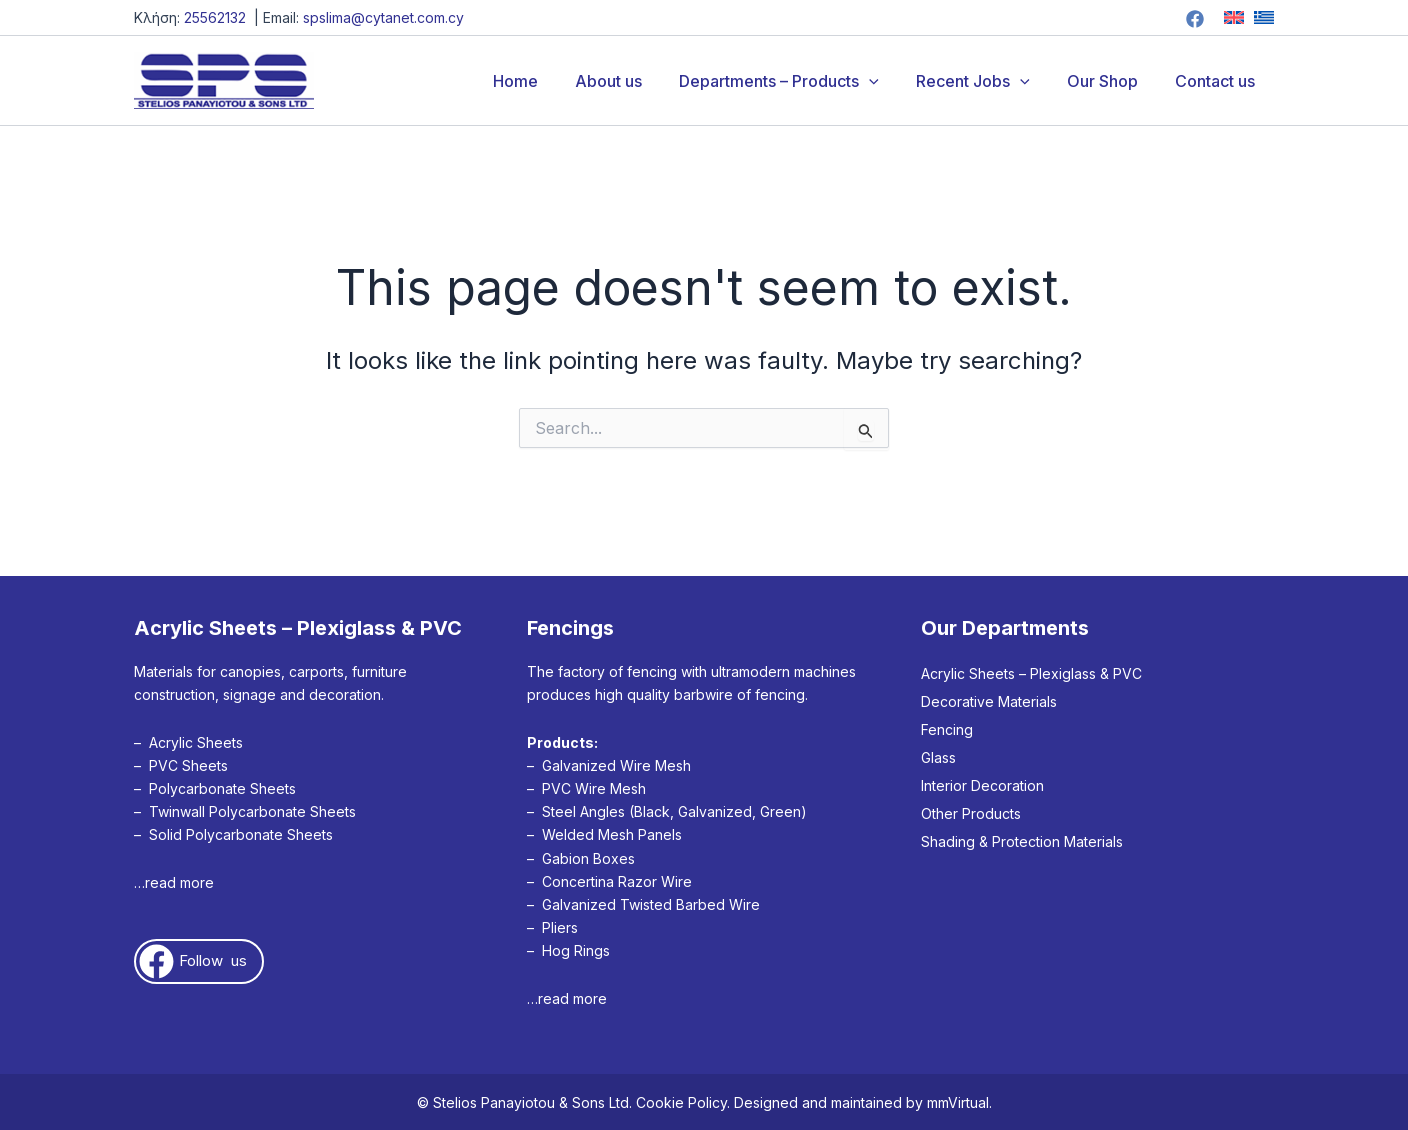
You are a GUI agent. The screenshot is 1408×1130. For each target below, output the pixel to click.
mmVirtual (958, 1102)
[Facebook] (1195, 19)
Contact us (1218, 81)
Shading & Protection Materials (1022, 841)
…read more (174, 882)
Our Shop (1110, 81)
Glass (938, 757)
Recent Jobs (986, 81)
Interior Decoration (982, 785)
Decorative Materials (989, 701)
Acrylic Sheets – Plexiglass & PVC (1031, 673)
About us (632, 81)
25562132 (215, 17)
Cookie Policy (681, 1102)
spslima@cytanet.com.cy (383, 17)
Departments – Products (798, 81)
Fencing (947, 729)
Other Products (971, 813)
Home (544, 81)
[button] (888, 81)
